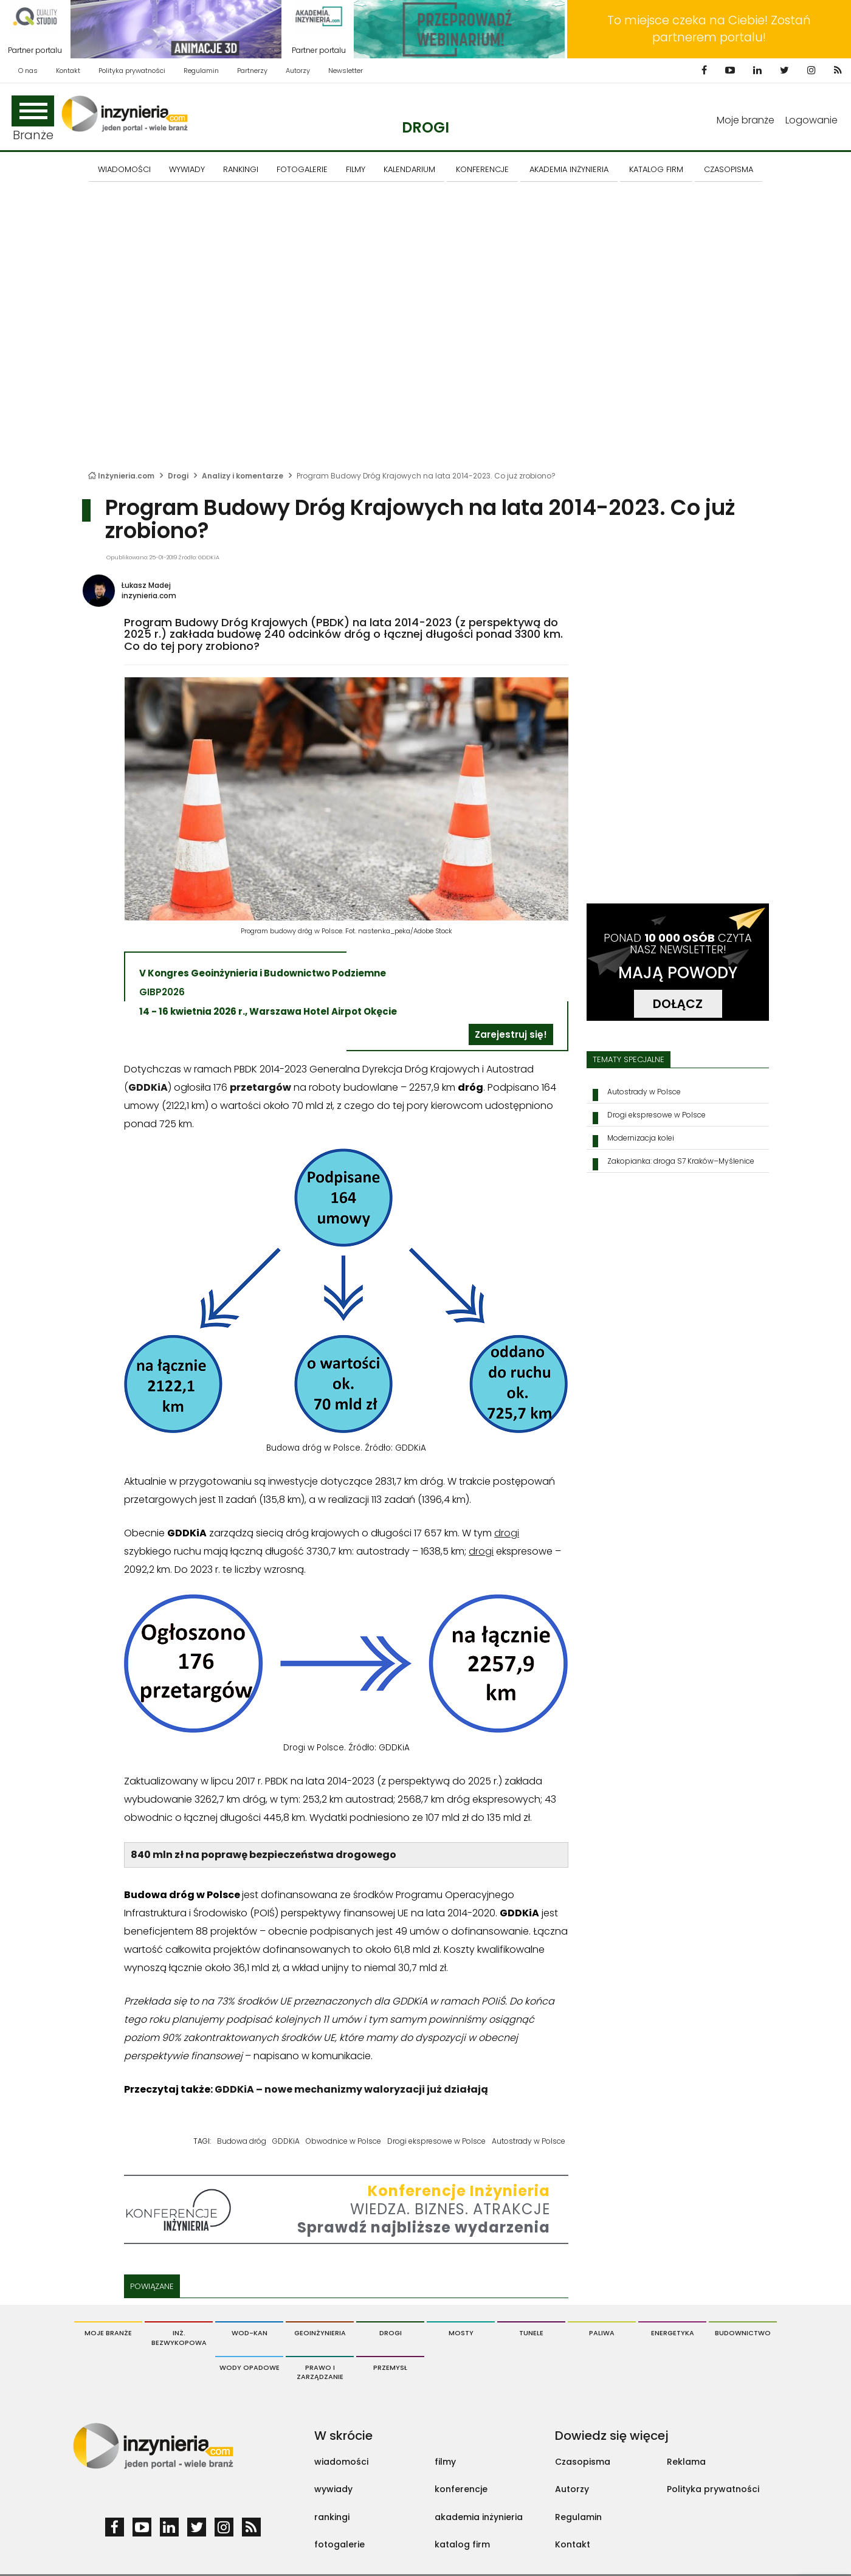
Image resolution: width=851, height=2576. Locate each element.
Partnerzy (252, 70)
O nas (28, 70)
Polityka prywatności (131, 70)
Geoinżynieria (320, 2333)
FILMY (355, 169)
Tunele (531, 2333)
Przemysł (390, 2367)
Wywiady (187, 169)
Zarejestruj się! (511, 1034)
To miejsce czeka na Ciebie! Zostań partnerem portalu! (709, 29)
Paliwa (602, 2333)
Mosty (461, 2333)
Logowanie (811, 120)
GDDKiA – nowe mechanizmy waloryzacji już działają (351, 2089)
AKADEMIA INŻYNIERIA (568, 169)
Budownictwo (743, 2333)
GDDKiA (286, 2141)
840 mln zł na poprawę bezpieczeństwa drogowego (263, 1855)
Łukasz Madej (146, 585)
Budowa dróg (241, 2141)
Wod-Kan (249, 2333)
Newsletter (345, 70)
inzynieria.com (149, 595)
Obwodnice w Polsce (343, 2141)
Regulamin (201, 70)
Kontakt (68, 70)
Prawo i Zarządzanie (320, 2372)
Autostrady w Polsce (528, 2141)
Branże (33, 119)
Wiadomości (124, 169)
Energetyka (672, 2333)
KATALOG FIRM (656, 169)
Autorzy (298, 70)
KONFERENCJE (482, 169)
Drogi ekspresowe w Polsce (436, 2141)
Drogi (425, 127)
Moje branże (745, 120)
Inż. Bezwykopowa (179, 2337)
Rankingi (240, 169)
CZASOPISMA (728, 169)
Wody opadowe (249, 2367)
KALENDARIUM (409, 169)
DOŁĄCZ (678, 1003)
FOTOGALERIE (302, 169)
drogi (506, 1533)
